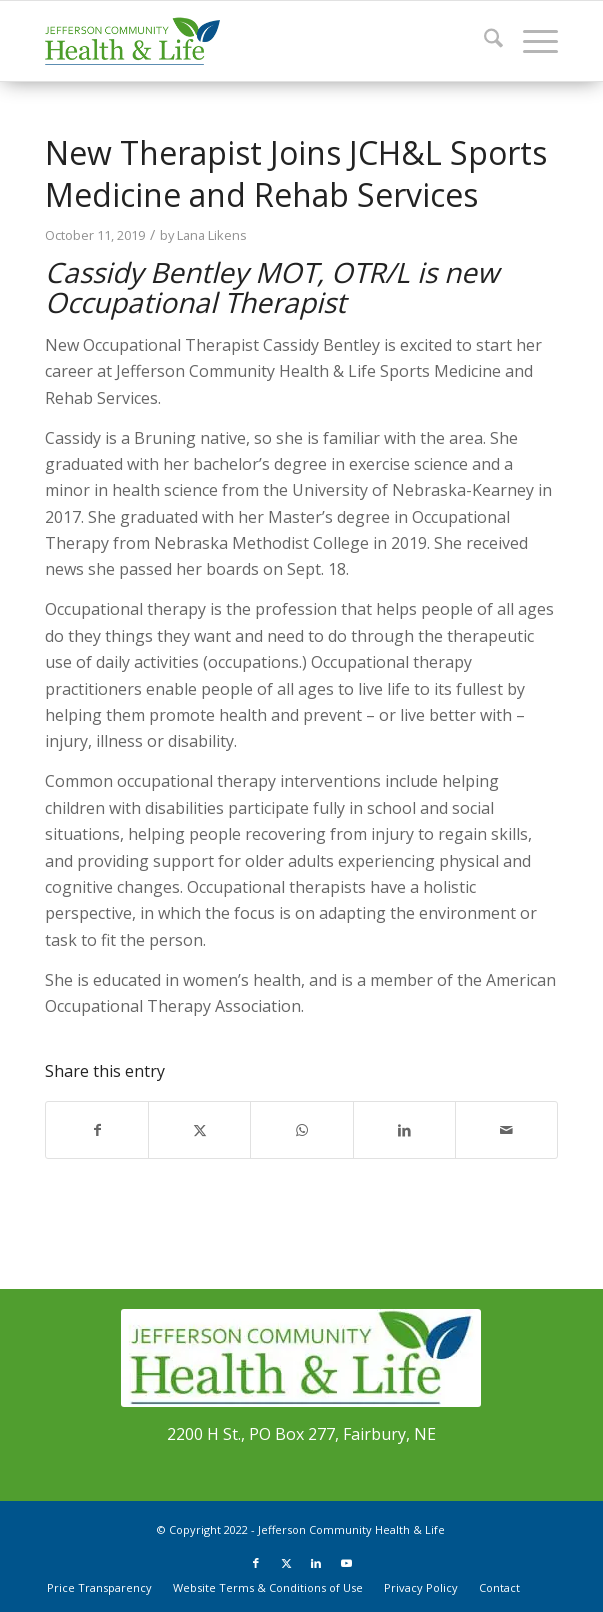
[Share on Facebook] (97, 1130)
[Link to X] (286, 1563)
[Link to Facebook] (256, 1563)
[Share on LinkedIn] (404, 1130)
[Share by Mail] (506, 1130)
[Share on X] (199, 1130)
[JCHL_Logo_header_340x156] (250, 41)
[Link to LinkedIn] (316, 1563)
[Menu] (530, 41)
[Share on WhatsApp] (301, 1130)
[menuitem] (483, 41)
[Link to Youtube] (346, 1563)
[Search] (483, 41)
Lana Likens (212, 235)
